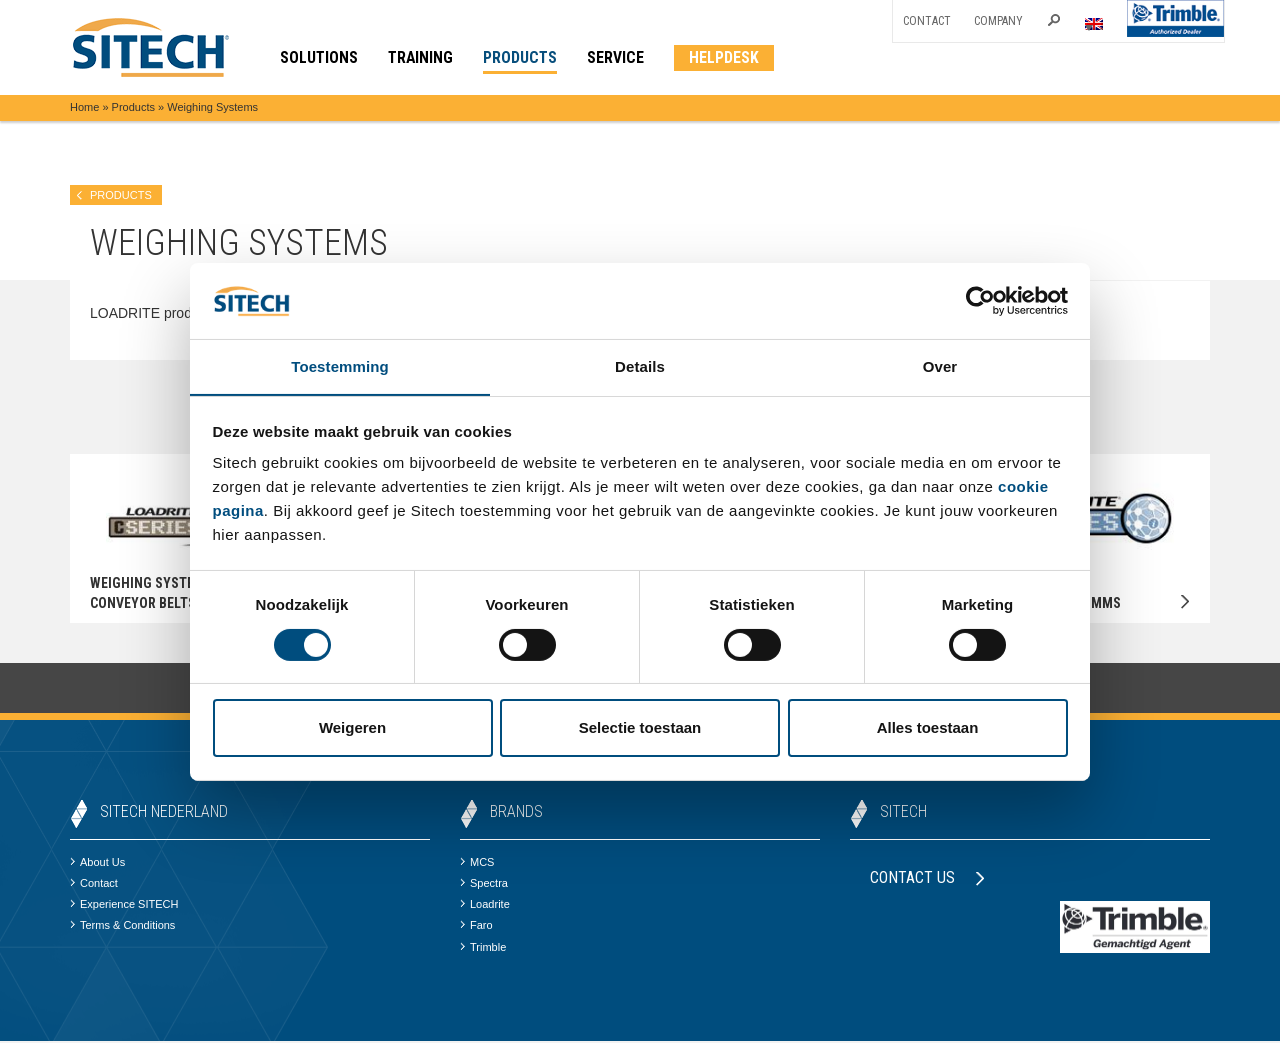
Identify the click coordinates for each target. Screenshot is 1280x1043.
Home (84, 107)
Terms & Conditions (122, 927)
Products (133, 107)
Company (998, 21)
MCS (477, 863)
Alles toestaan (928, 728)
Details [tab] (640, 366)
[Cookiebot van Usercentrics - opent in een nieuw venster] (980, 300)
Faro (476, 927)
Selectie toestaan (640, 728)
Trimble (483, 948)
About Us (97, 863)
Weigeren (352, 728)
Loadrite (485, 906)
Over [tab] (940, 366)
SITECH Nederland (164, 812)
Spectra (484, 885)
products (121, 195)
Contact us (927, 878)
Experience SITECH (124, 906)
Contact (927, 21)
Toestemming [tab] (340, 366)
